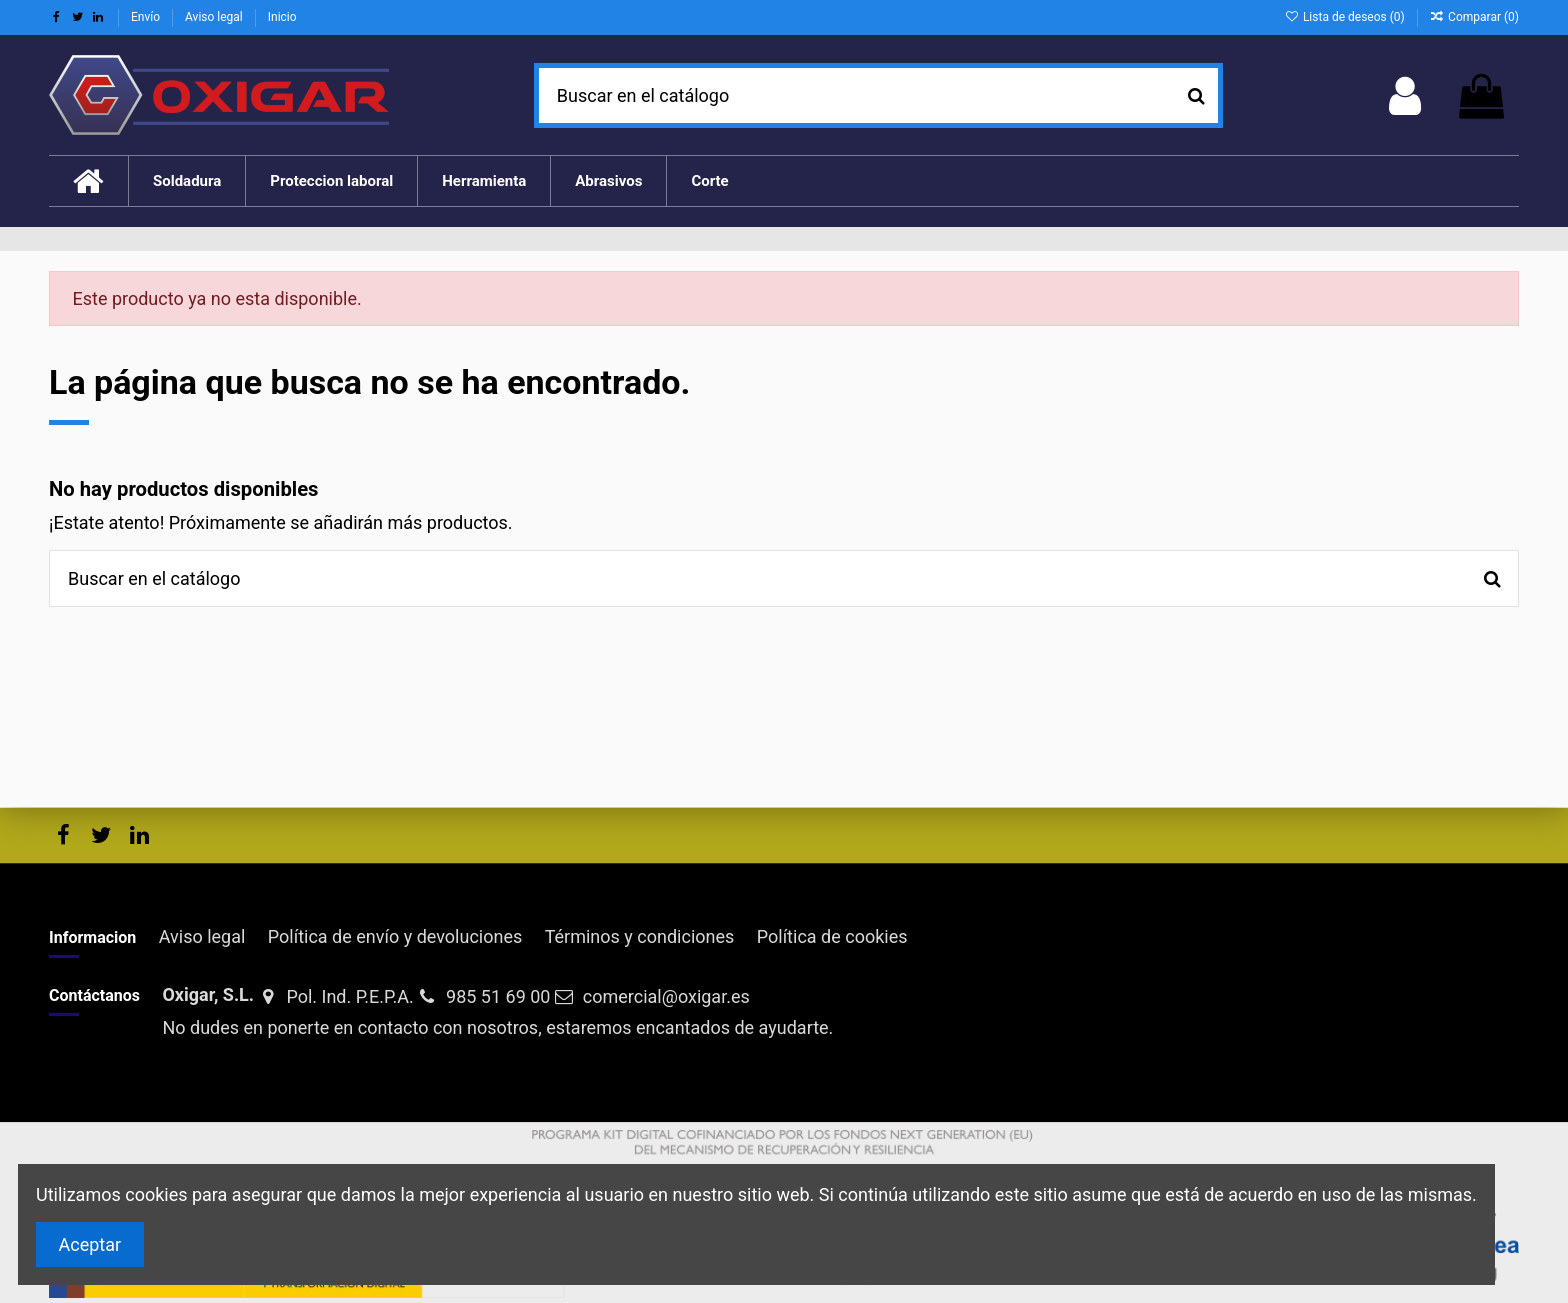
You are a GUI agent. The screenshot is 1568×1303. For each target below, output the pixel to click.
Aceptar (90, 1244)
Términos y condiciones (640, 936)
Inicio (282, 17)
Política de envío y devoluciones (395, 936)
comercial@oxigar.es (666, 996)
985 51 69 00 (498, 996)
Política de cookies (832, 936)
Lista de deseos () (1345, 17)
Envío (147, 17)
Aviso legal (215, 17)
